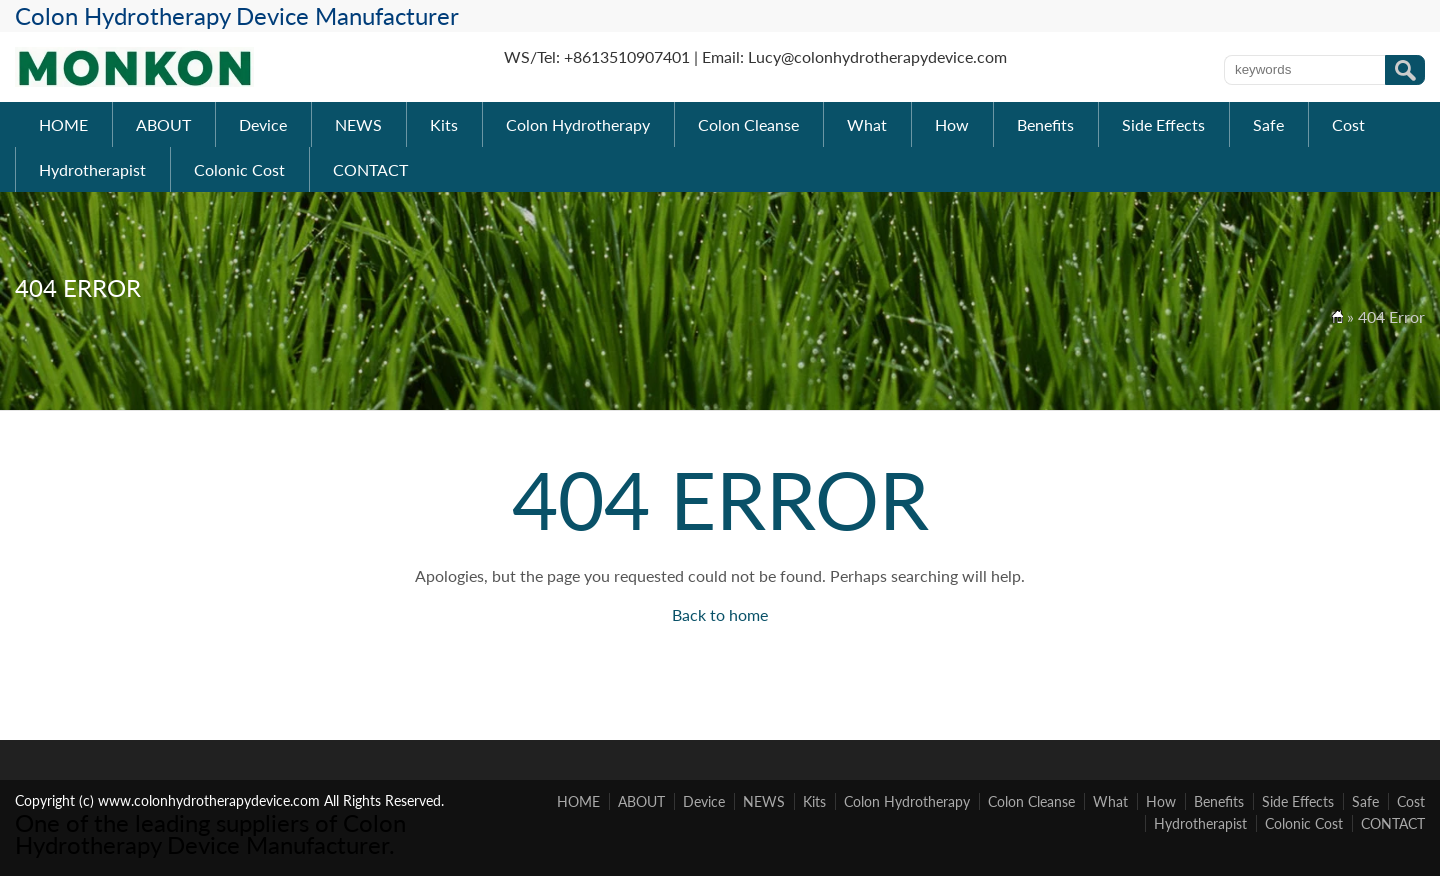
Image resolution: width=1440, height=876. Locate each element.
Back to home (720, 614)
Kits (444, 124)
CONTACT (370, 169)
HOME (63, 124)
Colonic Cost (239, 169)
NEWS (358, 124)
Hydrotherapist (92, 169)
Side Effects (1163, 124)
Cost (1348, 124)
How (952, 124)
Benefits (1045, 124)
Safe (1268, 124)
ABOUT (163, 124)
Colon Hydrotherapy (578, 124)
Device (263, 124)
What (867, 124)
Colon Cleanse (748, 124)
